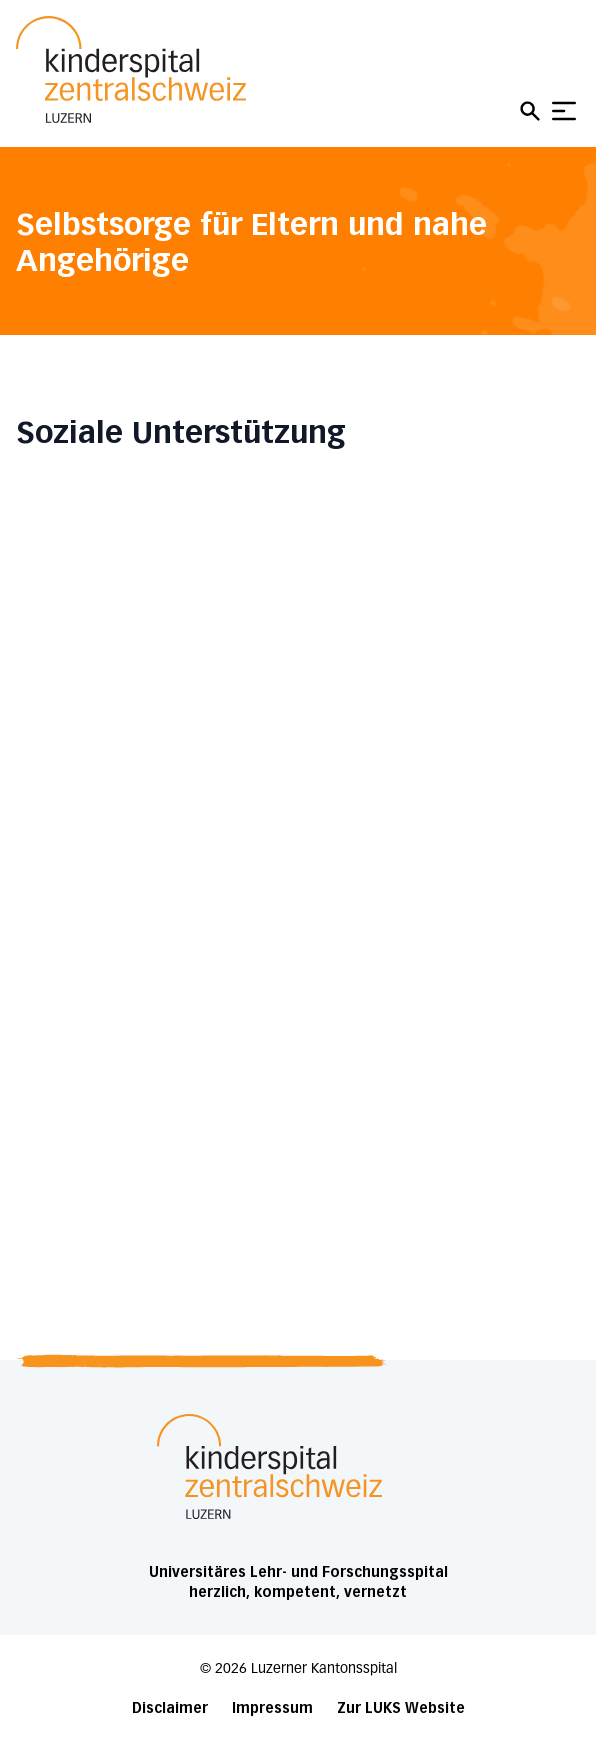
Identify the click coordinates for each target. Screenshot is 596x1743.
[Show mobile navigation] (564, 111)
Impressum (272, 1708)
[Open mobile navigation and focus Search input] (533, 111)
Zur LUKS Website (401, 1708)
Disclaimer (170, 1708)
